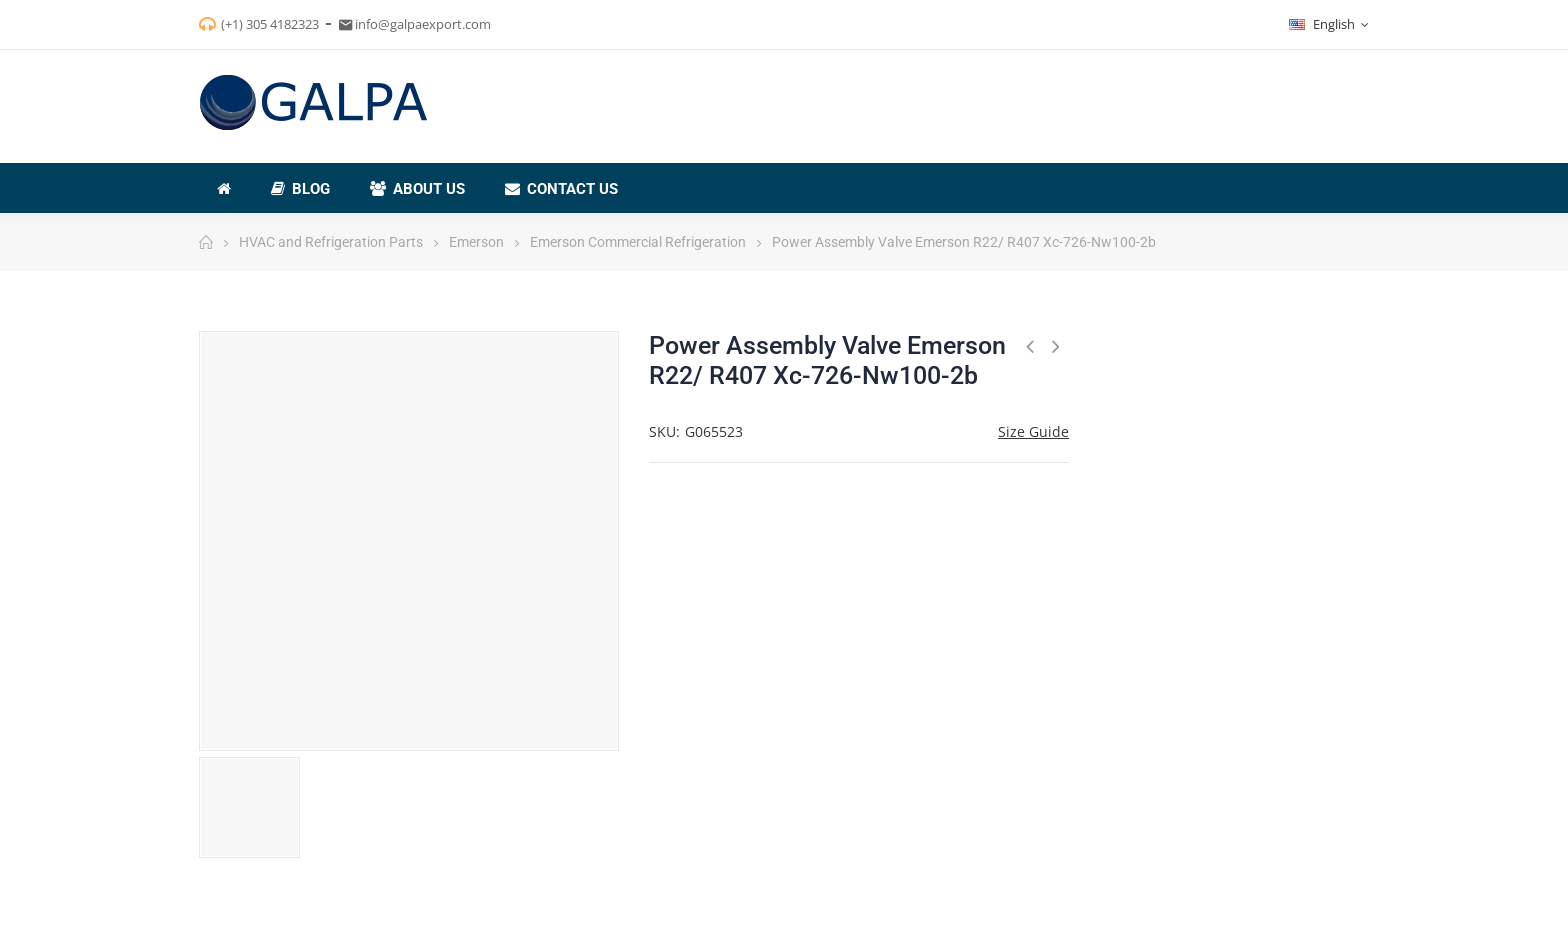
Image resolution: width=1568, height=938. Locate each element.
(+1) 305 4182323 (270, 24)
